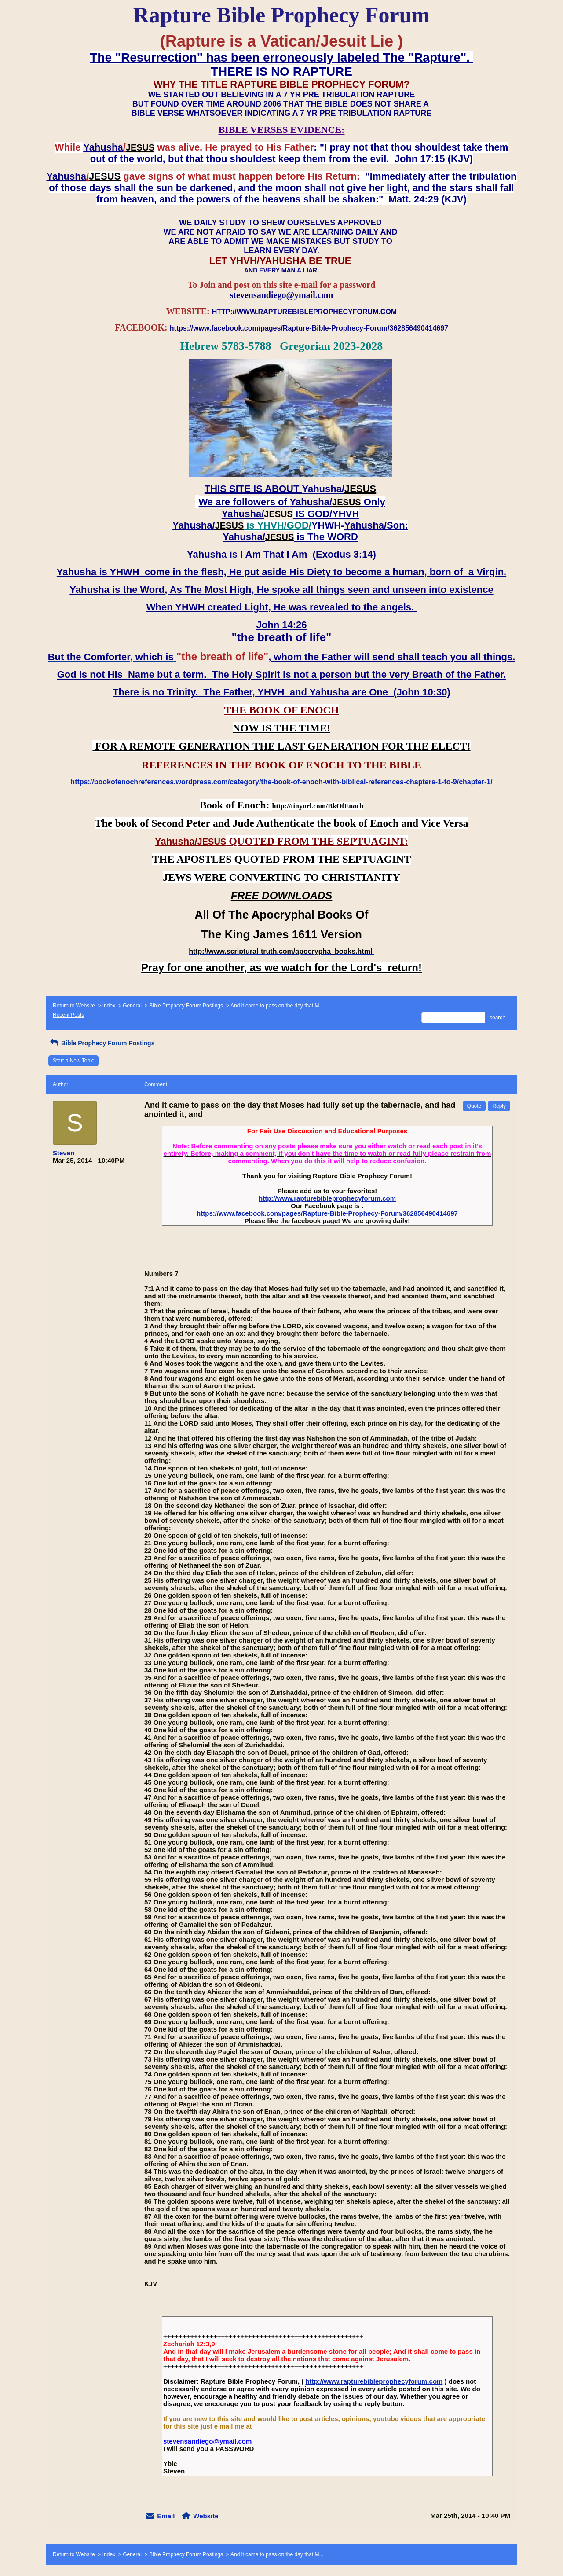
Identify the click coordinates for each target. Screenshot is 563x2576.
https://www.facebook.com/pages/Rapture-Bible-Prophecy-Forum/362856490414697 (327, 1213)
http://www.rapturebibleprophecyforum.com (327, 1198)
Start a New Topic (73, 1061)
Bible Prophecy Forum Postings (186, 1006)
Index (108, 1006)
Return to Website (74, 1006)
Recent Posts (68, 1015)
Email (166, 2516)
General (132, 1006)
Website (205, 2516)
